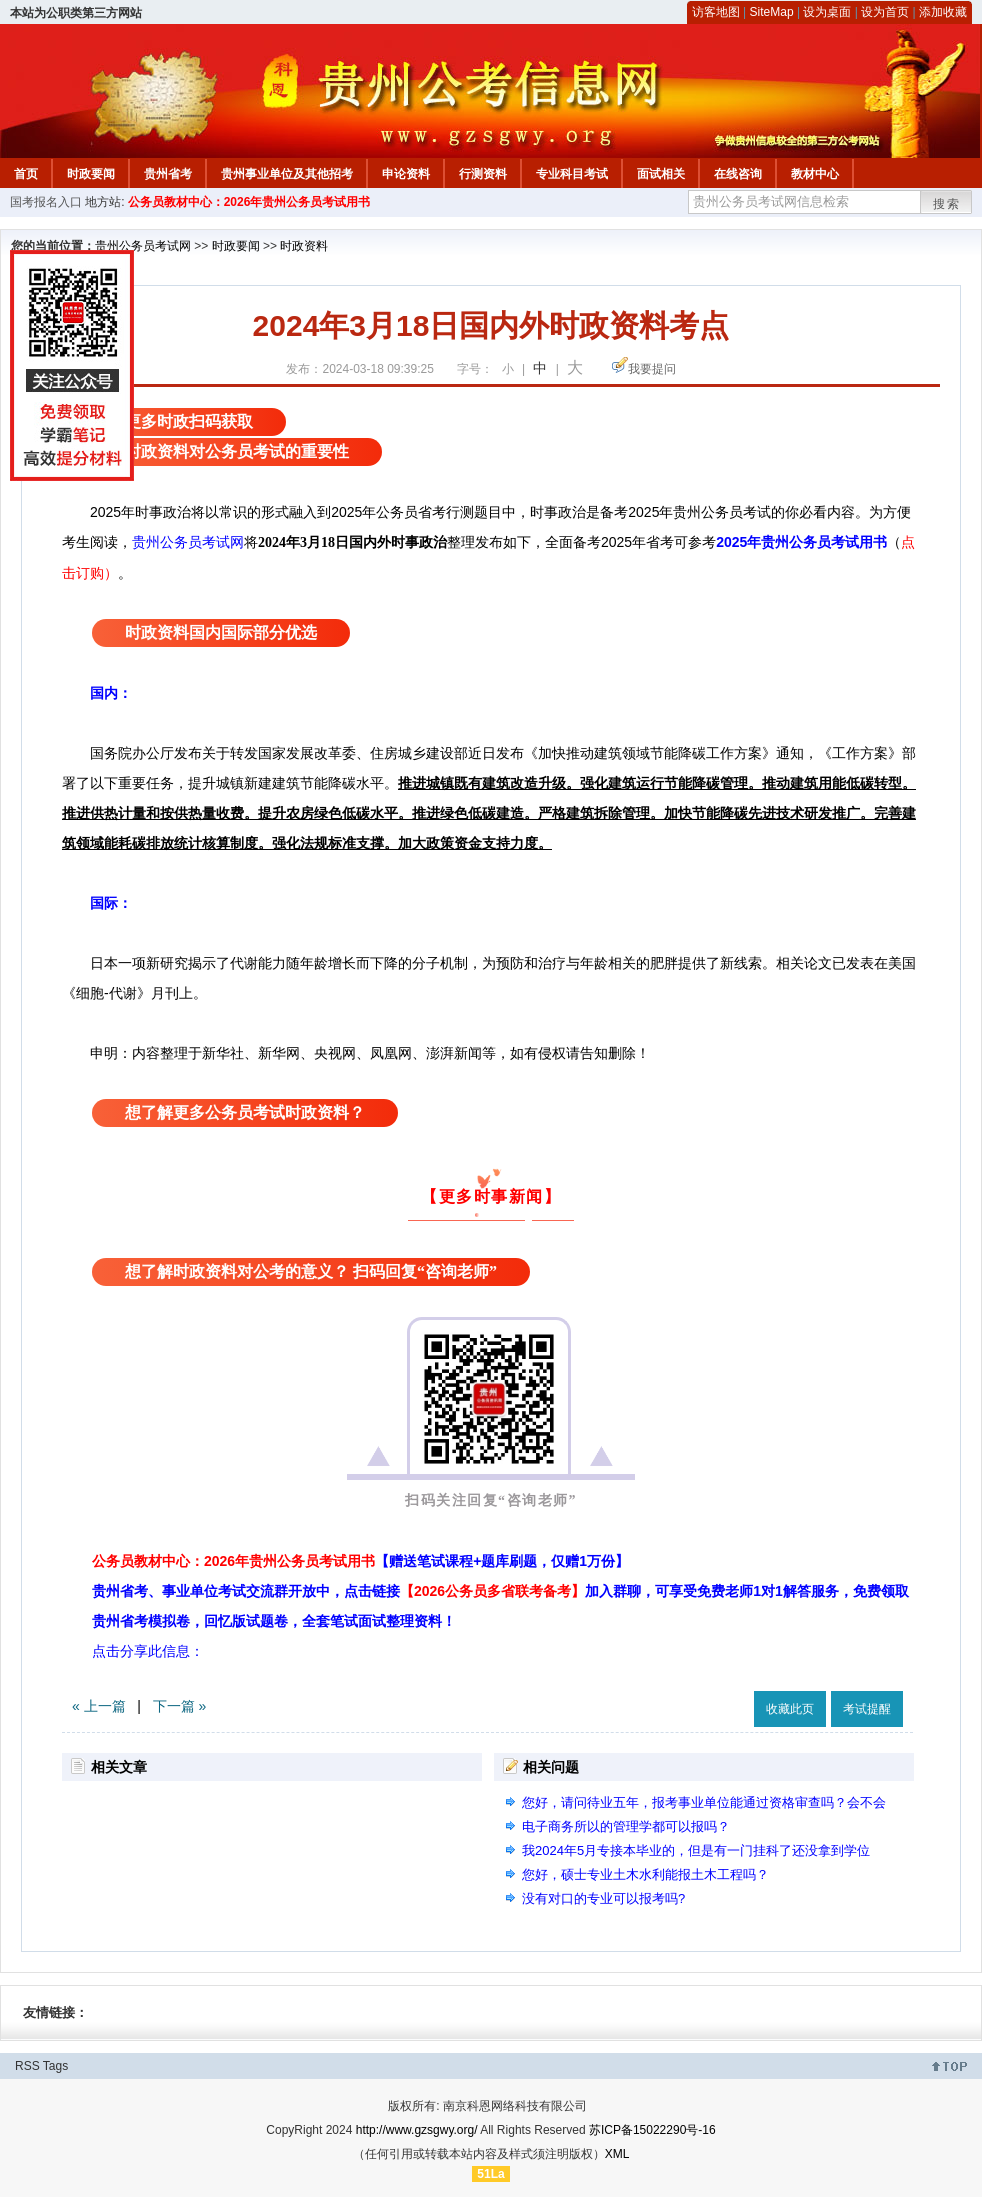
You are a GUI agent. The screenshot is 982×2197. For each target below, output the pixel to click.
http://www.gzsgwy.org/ (417, 2130)
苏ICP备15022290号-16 (652, 2130)
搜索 (947, 204)
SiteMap (772, 12)
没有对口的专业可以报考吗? (603, 1898)
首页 (26, 174)
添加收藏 (943, 12)
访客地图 (716, 12)
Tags (55, 2066)
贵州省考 (168, 174)
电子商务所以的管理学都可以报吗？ (626, 1826)
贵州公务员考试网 (143, 246)
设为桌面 (827, 12)
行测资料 (483, 174)
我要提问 (652, 369)
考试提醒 (867, 1709)
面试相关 (661, 174)
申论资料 (406, 174)
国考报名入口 (46, 202)
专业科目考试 (572, 174)
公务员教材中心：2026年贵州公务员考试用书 (249, 202)
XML (617, 2154)
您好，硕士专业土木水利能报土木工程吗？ (645, 1874)
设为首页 (885, 12)
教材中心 (815, 174)
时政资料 (304, 246)
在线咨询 (738, 174)
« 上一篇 (99, 1706)
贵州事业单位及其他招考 (287, 174)
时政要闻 (91, 174)
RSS (27, 2066)
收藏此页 (790, 1709)
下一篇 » (180, 1706)
